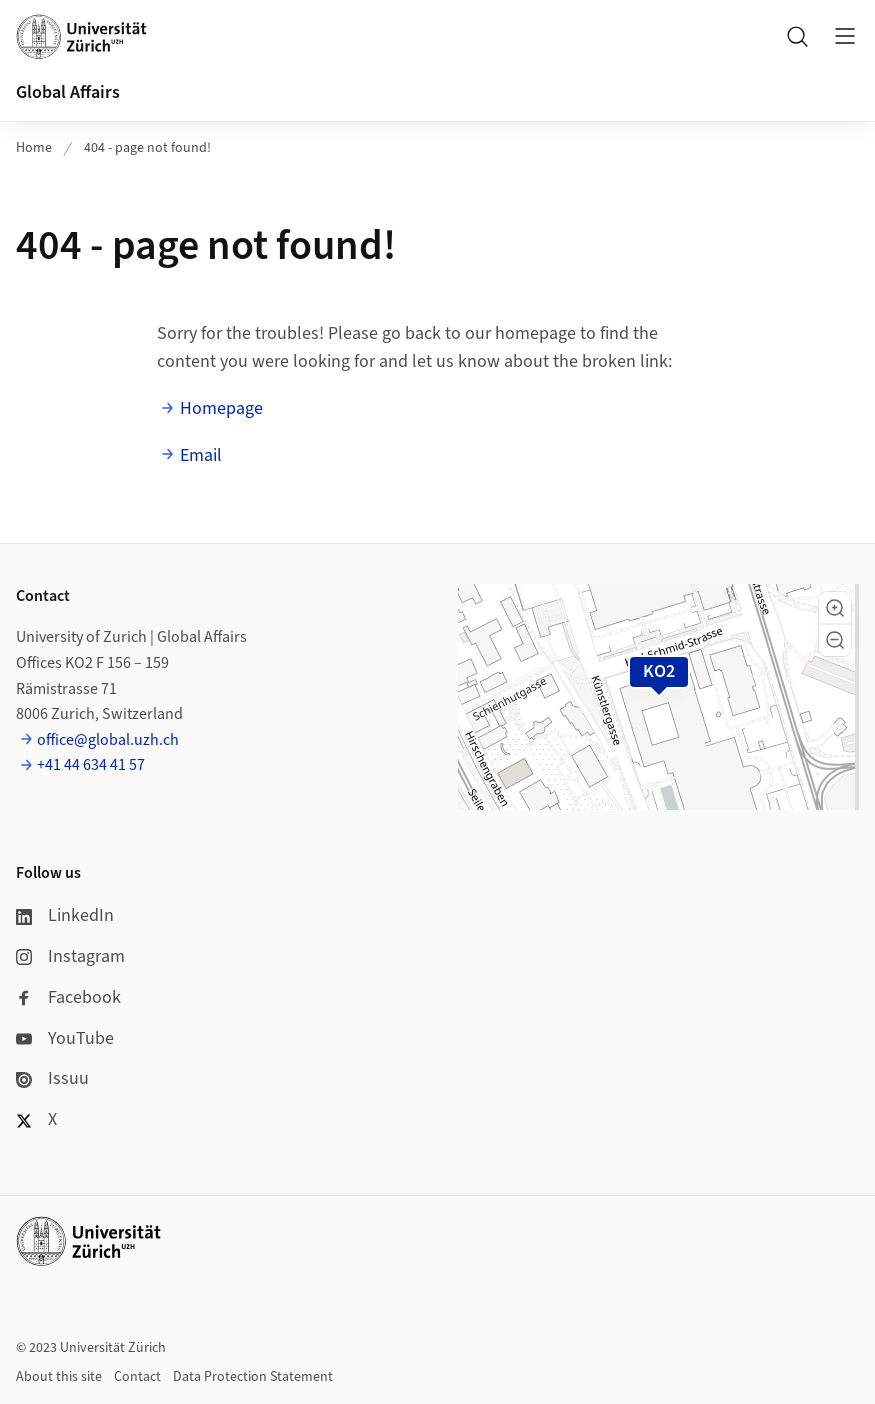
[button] (835, 608)
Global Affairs (68, 92)
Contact (137, 1377)
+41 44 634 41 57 (91, 765)
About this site (59, 1377)
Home (34, 148)
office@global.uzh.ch (108, 740)
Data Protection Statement (253, 1377)
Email (201, 455)
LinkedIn (65, 915)
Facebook (68, 997)
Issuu (52, 1078)
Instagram (70, 956)
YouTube (65, 1038)
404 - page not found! (147, 148)
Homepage (221, 408)
